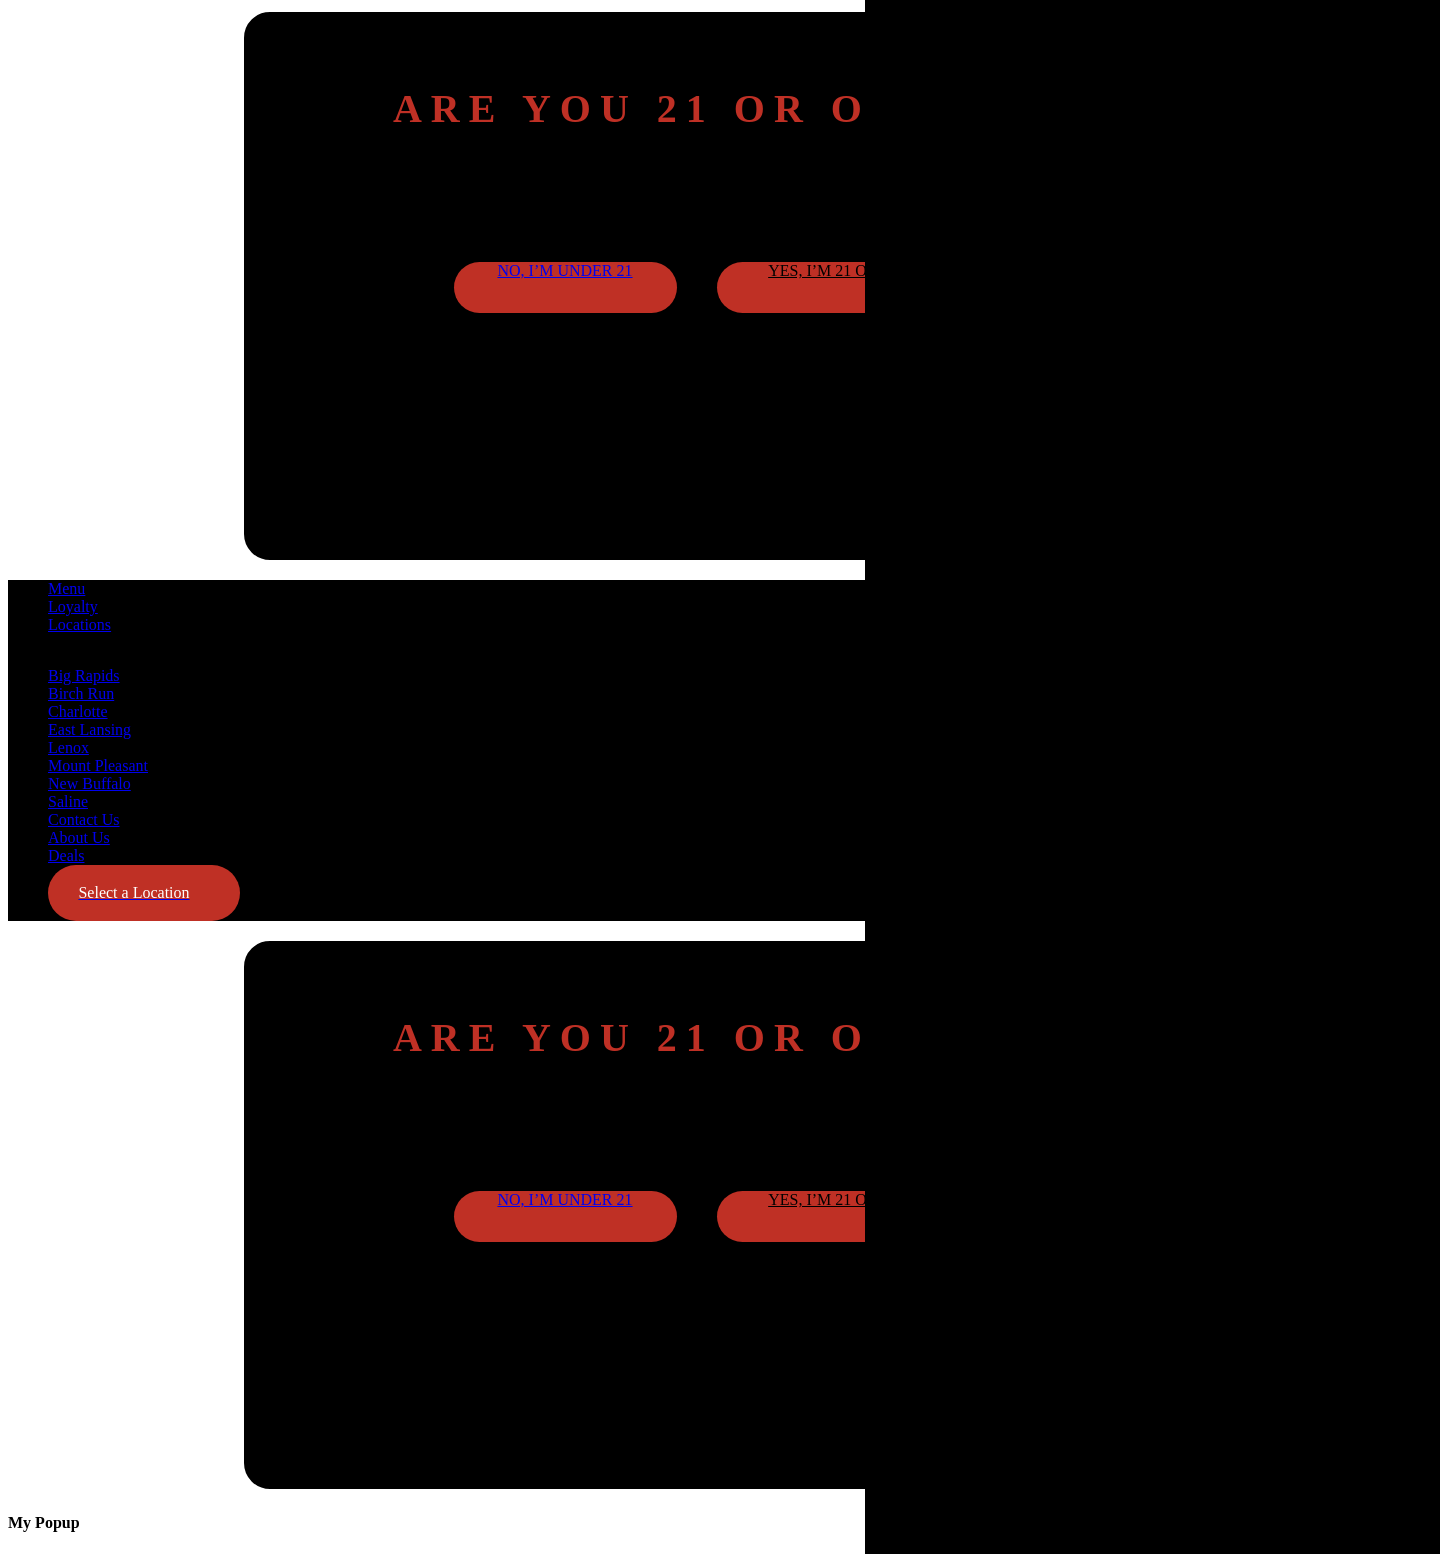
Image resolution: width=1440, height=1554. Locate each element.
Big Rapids (84, 675)
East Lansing (89, 729)
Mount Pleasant (98, 765)
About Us (79, 837)
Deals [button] (66, 855)
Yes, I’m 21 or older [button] (851, 270)
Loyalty (73, 606)
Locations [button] (79, 624)
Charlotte (78, 711)
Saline (68, 801)
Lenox (68, 747)
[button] (144, 893)
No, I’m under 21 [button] (564, 270)
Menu (66, 588)
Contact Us (84, 819)
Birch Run (81, 693)
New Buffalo (89, 783)
